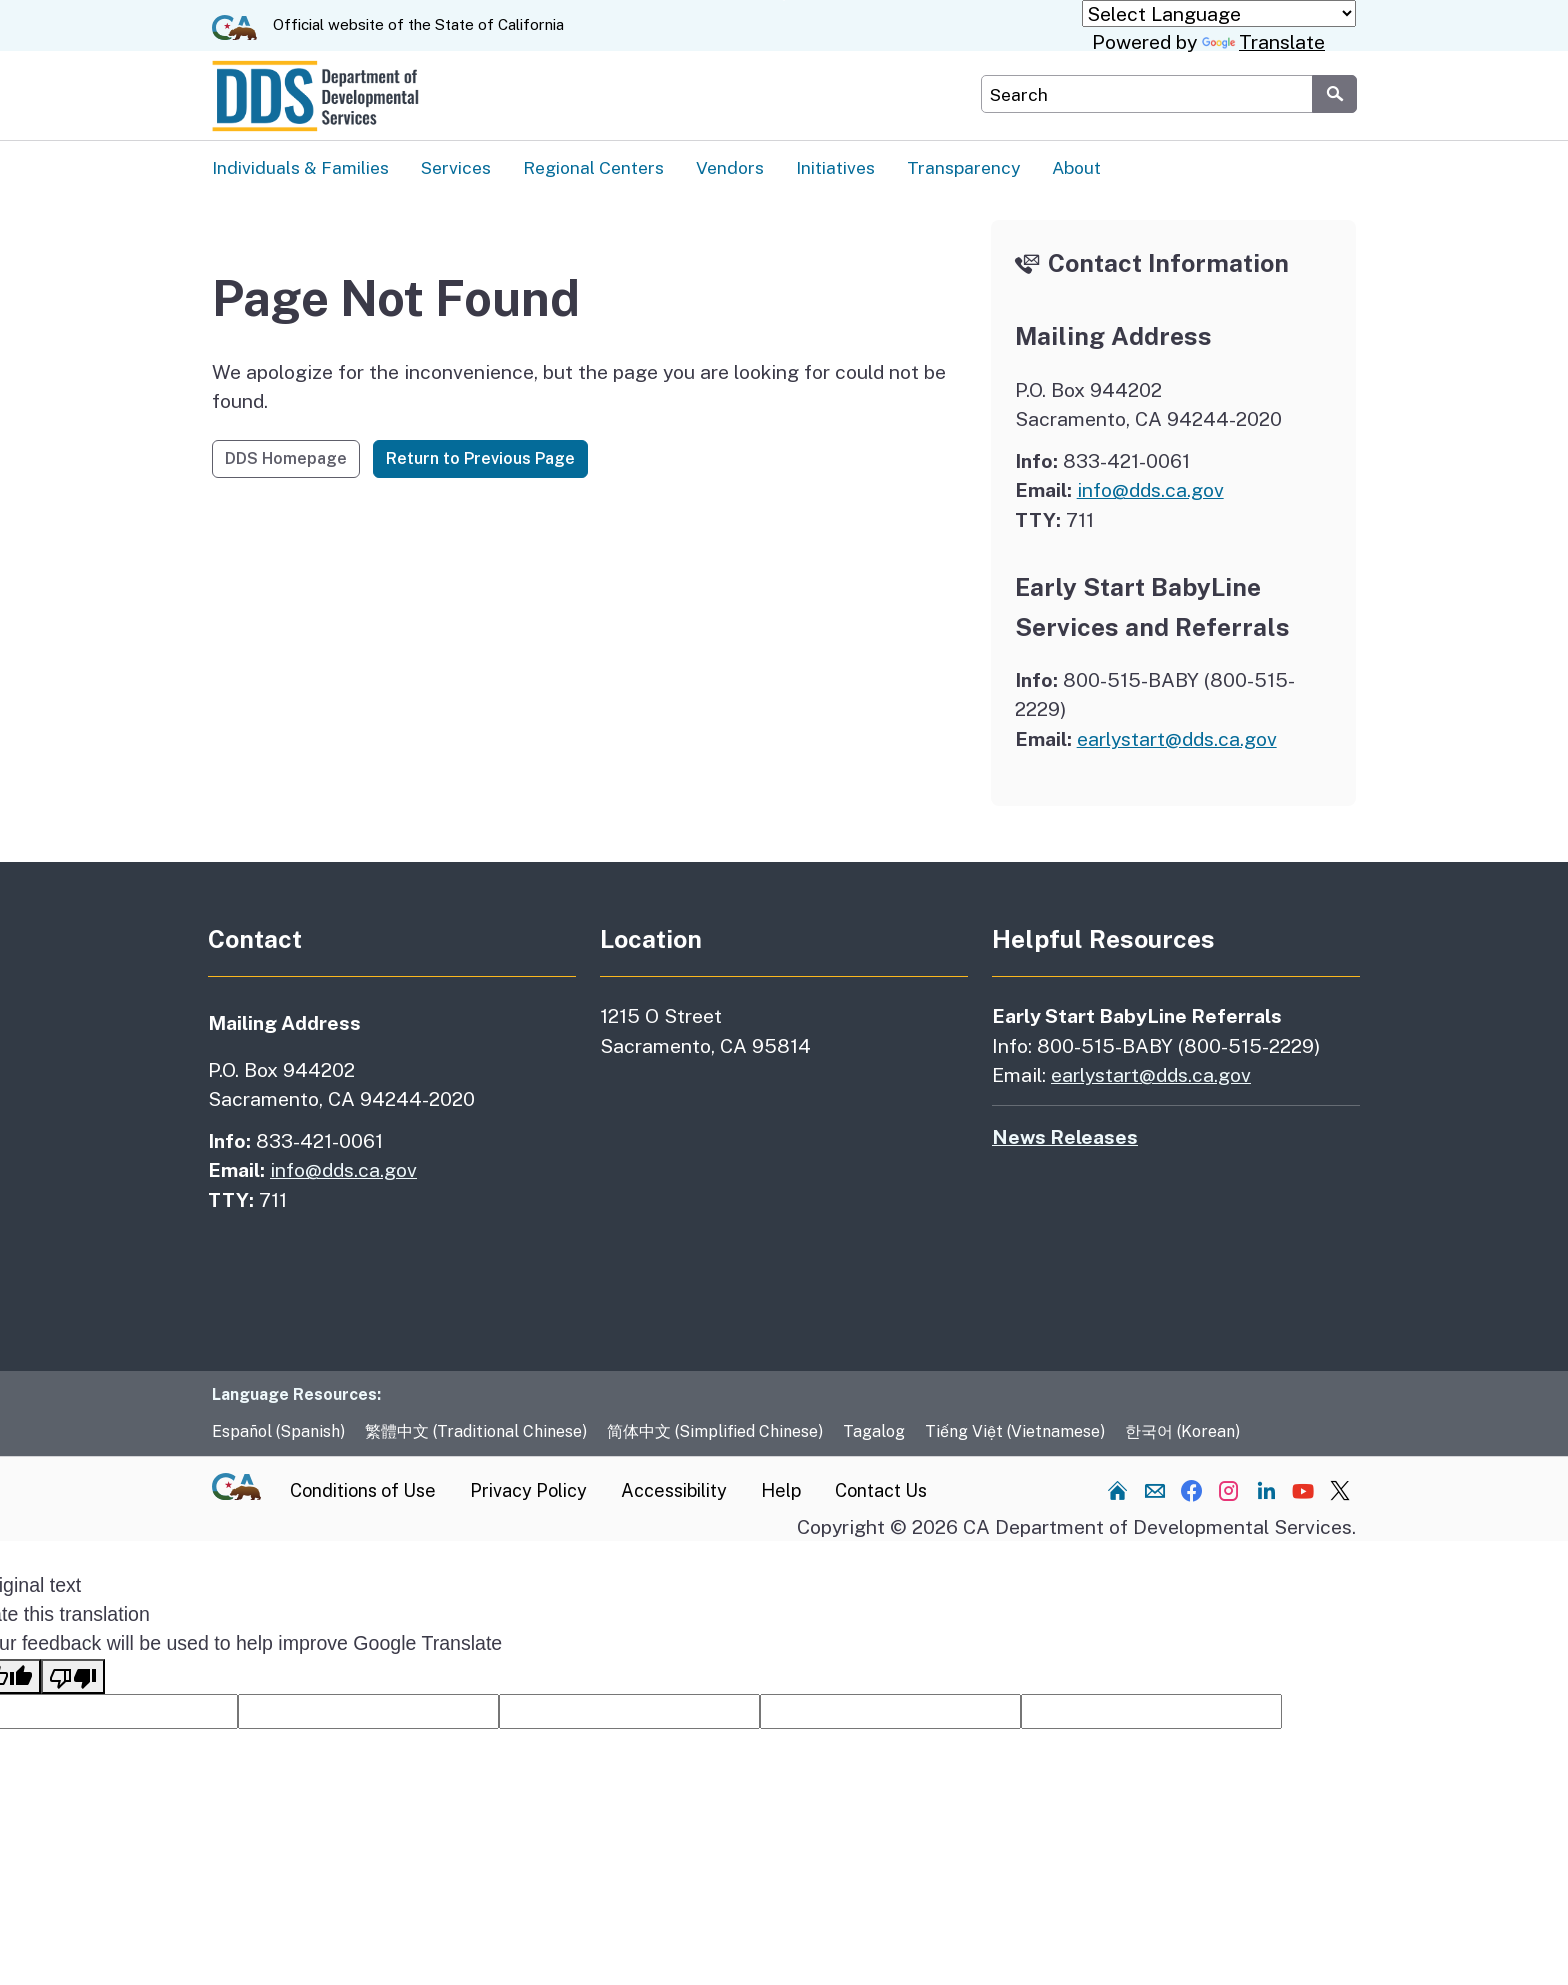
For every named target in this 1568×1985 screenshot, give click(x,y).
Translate (1263, 41)
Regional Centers (593, 167)
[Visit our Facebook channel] (1192, 1491)
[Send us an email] (1155, 1491)
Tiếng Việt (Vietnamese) (1015, 1432)
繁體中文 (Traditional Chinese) (476, 1432)
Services (456, 167)
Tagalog (874, 1432)
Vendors (730, 167)
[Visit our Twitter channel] (1340, 1491)
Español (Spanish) (278, 1432)
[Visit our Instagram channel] (1229, 1491)
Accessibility (674, 1491)
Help (781, 1491)
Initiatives (835, 167)
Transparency (963, 167)
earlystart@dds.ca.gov (1177, 739)
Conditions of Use (363, 1491)
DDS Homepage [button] (286, 459)
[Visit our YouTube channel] (1303, 1491)
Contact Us (881, 1491)
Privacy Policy (528, 1491)
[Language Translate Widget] (1219, 13)
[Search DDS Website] (1146, 94)
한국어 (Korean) (1182, 1432)
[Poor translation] (73, 1677)
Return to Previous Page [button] (480, 459)
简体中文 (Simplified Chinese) (715, 1432)
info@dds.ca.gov (1150, 490)
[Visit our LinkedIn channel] (1266, 1491)
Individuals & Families (300, 167)
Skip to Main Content (784, 0)
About (1076, 167)
